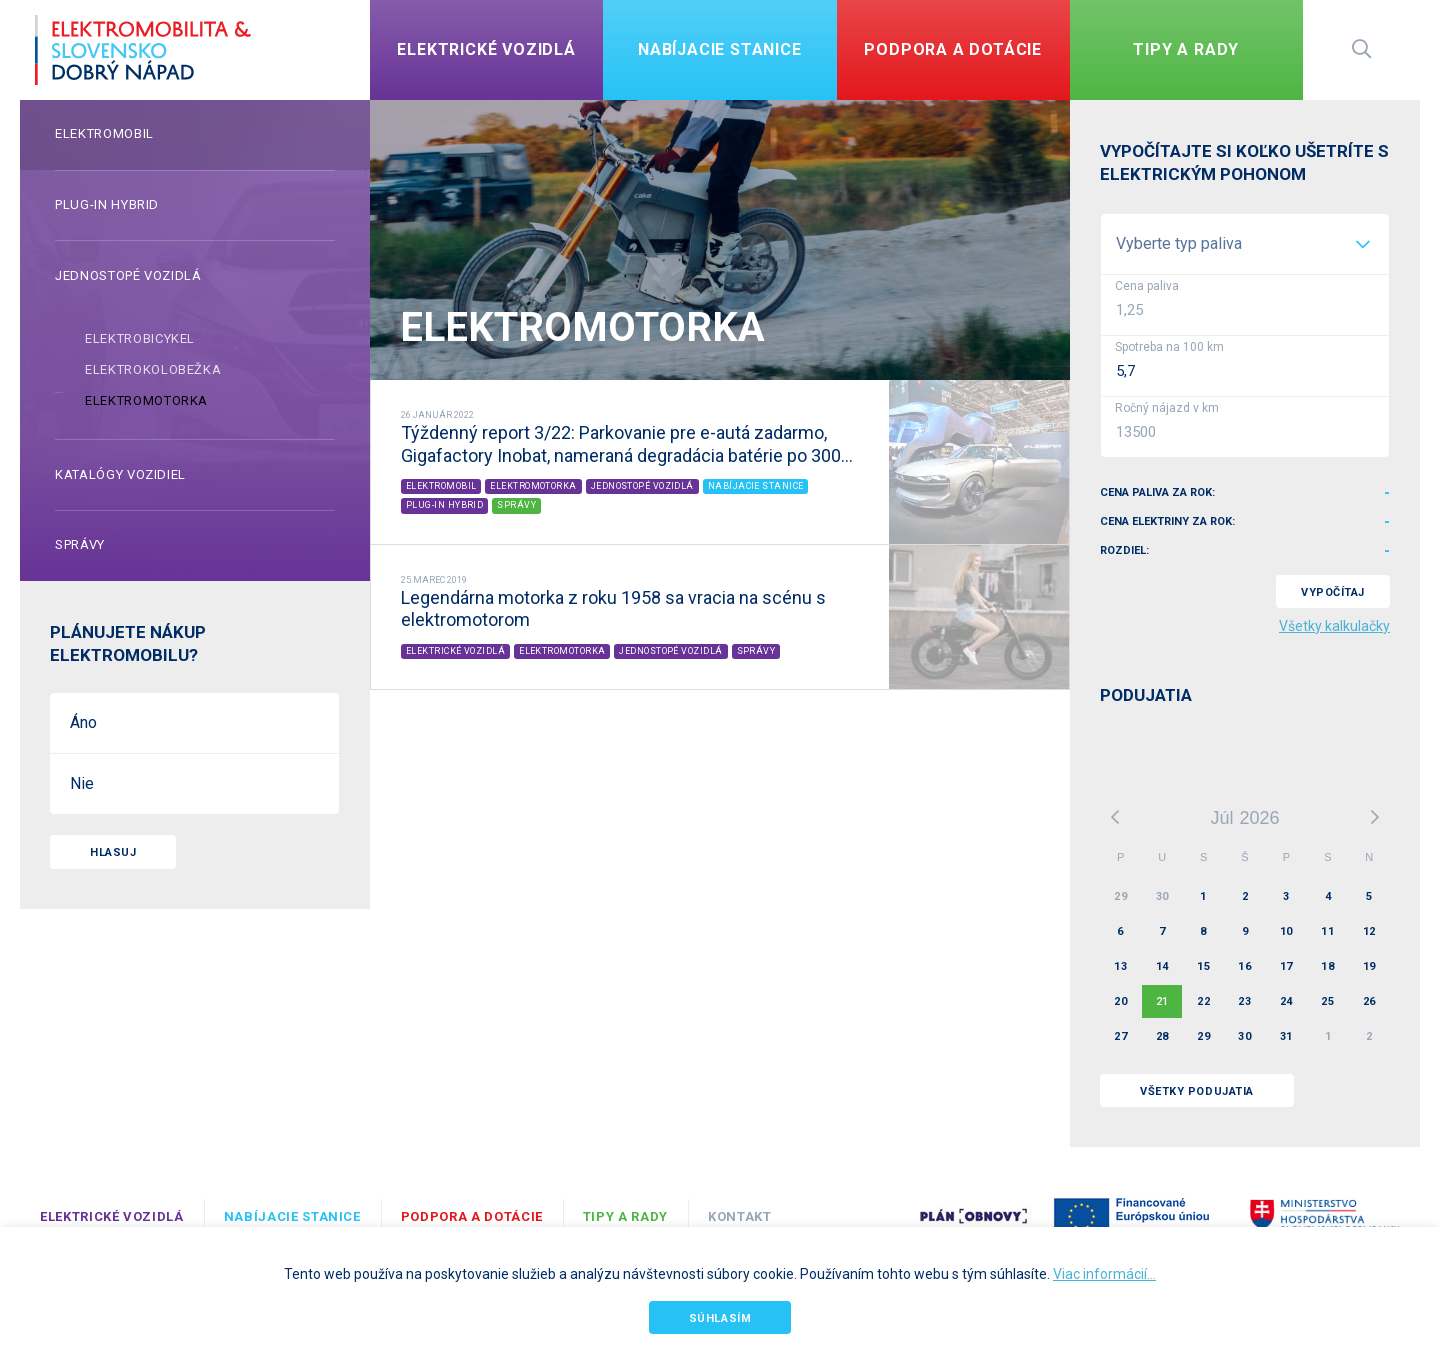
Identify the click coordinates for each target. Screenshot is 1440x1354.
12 (1369, 931)
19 (1369, 966)
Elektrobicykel (140, 338)
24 (1286, 1001)
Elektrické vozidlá (112, 1216)
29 (1120, 896)
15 (1203, 966)
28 (1162, 1036)
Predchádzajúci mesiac (1115, 817)
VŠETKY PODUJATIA (1197, 1091)
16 (1244, 966)
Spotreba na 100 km (1169, 347)
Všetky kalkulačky (1334, 626)
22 (1203, 1001)
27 (1120, 1036)
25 (1327, 1001)
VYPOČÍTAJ (1333, 592)
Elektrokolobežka (153, 369)
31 (1286, 1036)
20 (1120, 1001)
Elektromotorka (146, 400)
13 (1120, 966)
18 (1327, 966)
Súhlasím (720, 1318)
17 (1286, 966)
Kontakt (740, 1216)
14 (1162, 966)
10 (1286, 931)
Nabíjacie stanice (292, 1216)
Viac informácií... (1104, 1274)
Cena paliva (1147, 286)
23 (1244, 1001)
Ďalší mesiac (1375, 817)
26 (1369, 1001)
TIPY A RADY (625, 1216)
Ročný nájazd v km (1167, 408)
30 (1162, 896)
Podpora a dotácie (472, 1216)
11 (1327, 931)
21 (1162, 1001)
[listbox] (1245, 244)
